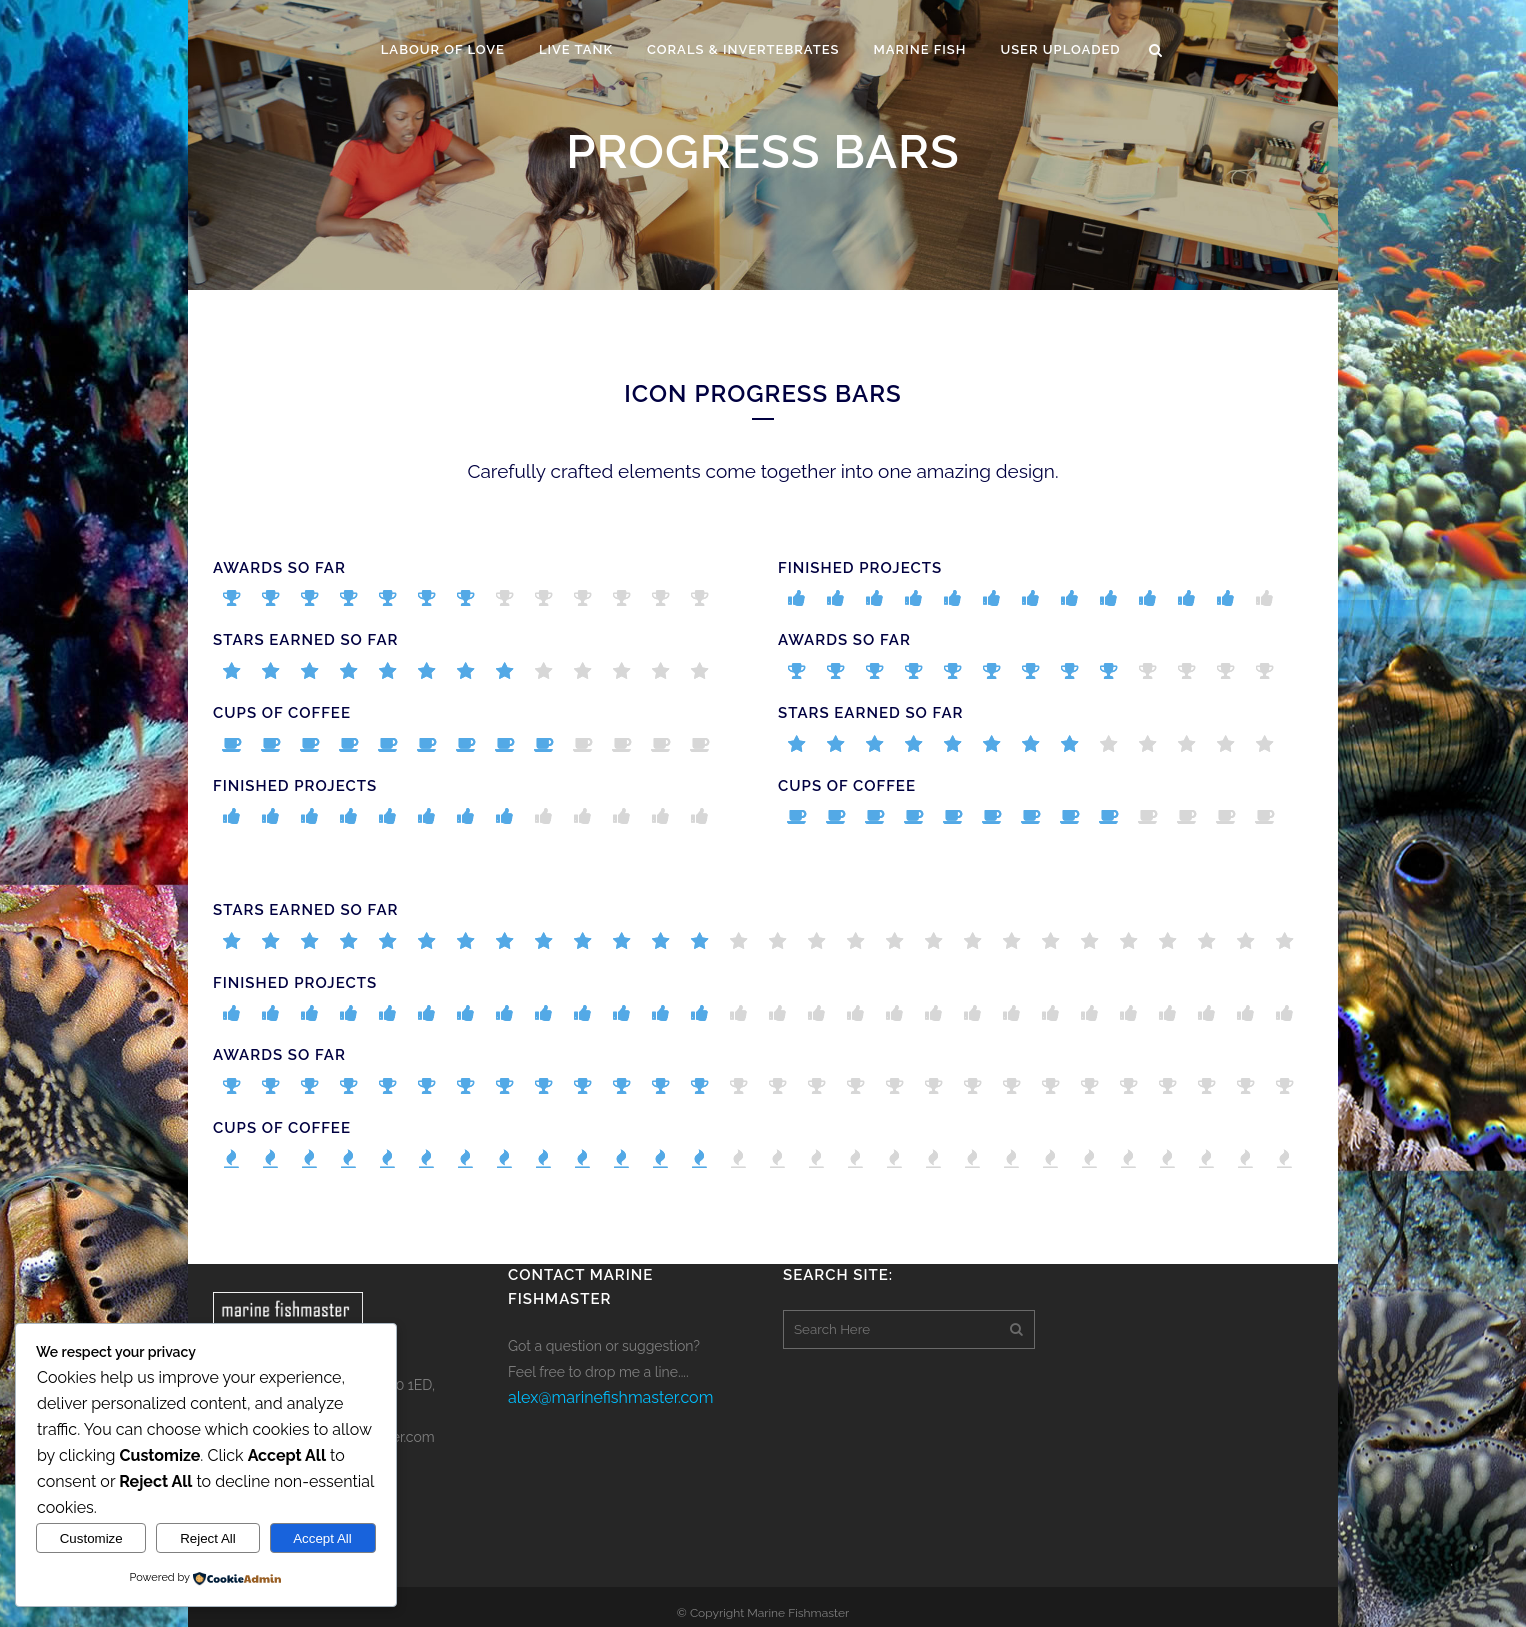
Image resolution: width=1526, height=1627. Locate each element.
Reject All (208, 1538)
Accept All (322, 1538)
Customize (91, 1538)
